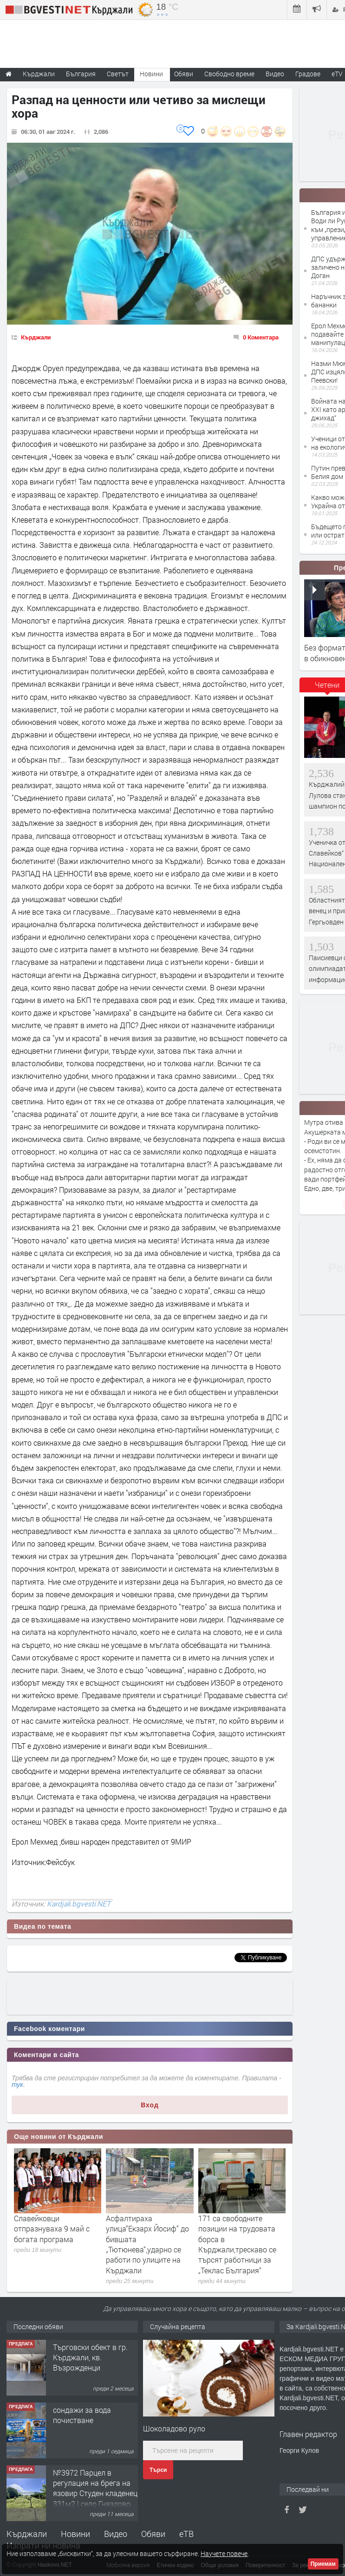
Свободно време (229, 73)
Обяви (153, 2533)
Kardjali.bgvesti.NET (79, 1903)
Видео (115, 2533)
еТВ (186, 2533)
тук (17, 2084)
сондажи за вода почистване (82, 2415)
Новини (151, 73)
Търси (158, 2470)
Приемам (323, 2564)
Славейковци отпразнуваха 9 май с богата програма (52, 2228)
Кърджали (36, 337)
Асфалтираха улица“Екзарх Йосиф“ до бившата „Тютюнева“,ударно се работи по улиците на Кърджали (147, 2244)
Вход (150, 2105)
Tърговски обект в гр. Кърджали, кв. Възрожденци (90, 2357)
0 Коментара (261, 337)
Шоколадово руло (174, 2428)
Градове (307, 73)
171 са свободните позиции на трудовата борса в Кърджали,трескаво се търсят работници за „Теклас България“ (237, 2244)
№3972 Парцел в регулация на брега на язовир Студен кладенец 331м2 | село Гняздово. (95, 2488)
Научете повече (224, 2553)
